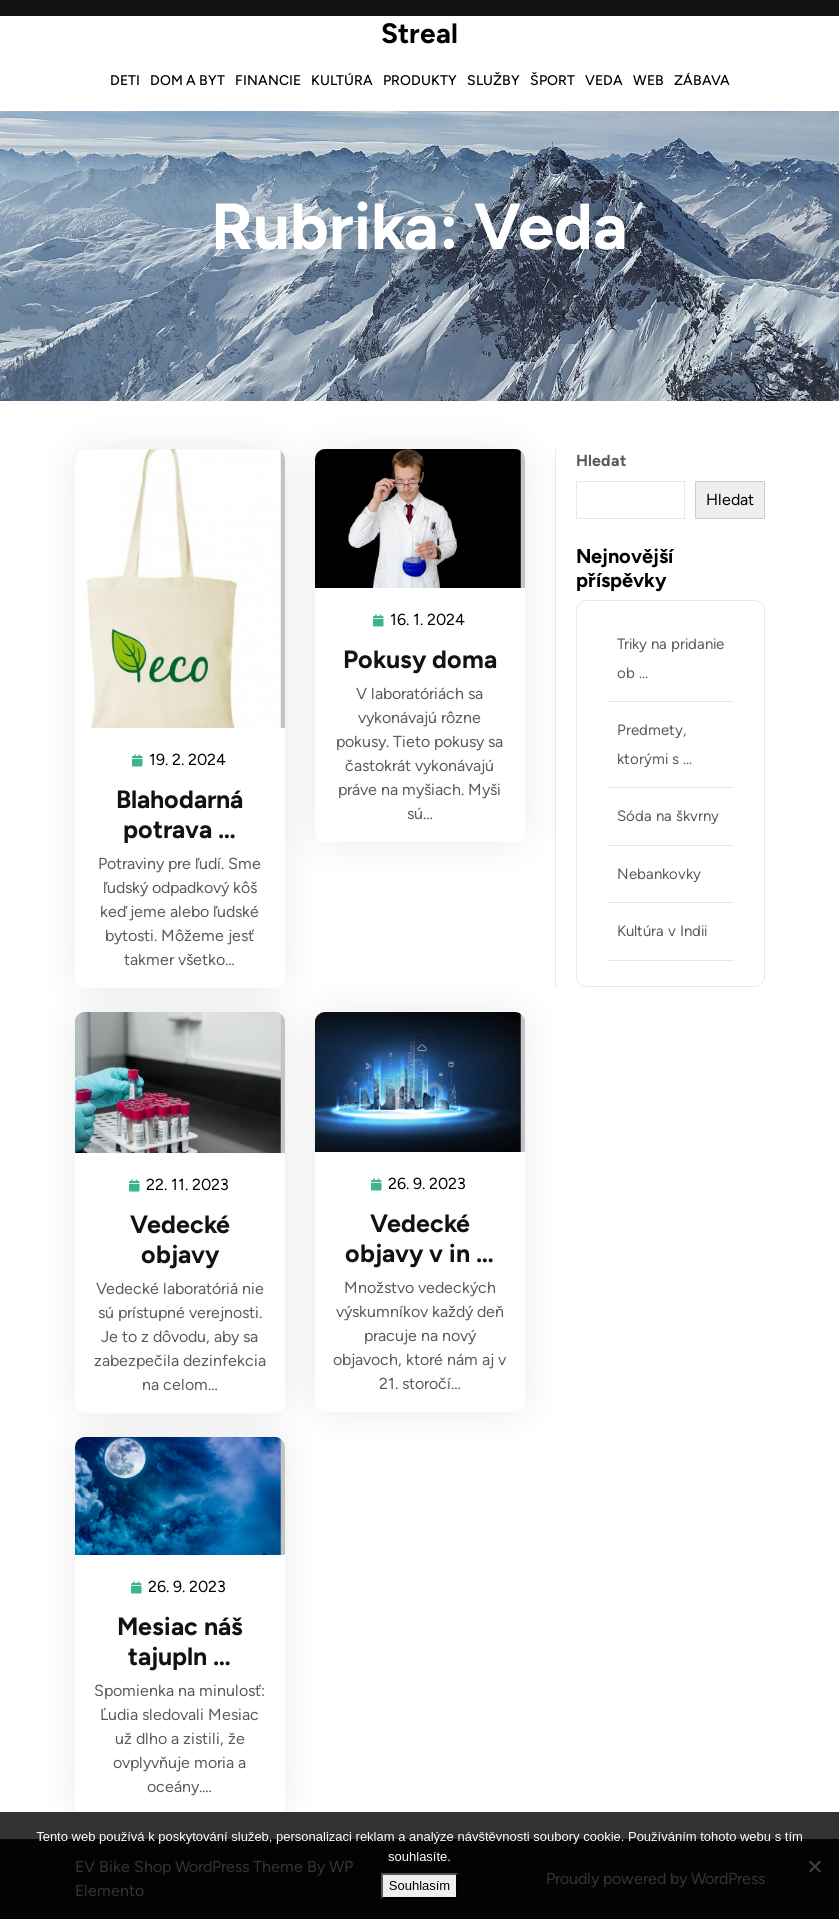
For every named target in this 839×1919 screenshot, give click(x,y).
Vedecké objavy (180, 1239)
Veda (604, 80)
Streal (419, 33)
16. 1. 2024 (428, 620)
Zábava (702, 80)
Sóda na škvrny (668, 816)
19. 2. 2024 (188, 760)
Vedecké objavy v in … (419, 1238)
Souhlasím (419, 1885)
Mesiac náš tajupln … (180, 1641)
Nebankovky (659, 874)
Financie (268, 80)
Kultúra (342, 80)
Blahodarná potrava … (179, 814)
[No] (814, 1866)
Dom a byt (187, 80)
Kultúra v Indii (662, 931)
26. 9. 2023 (428, 1184)
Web (648, 80)
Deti (125, 80)
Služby (493, 80)
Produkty (420, 80)
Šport (552, 80)
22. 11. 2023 (188, 1185)
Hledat (601, 460)
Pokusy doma (420, 659)
